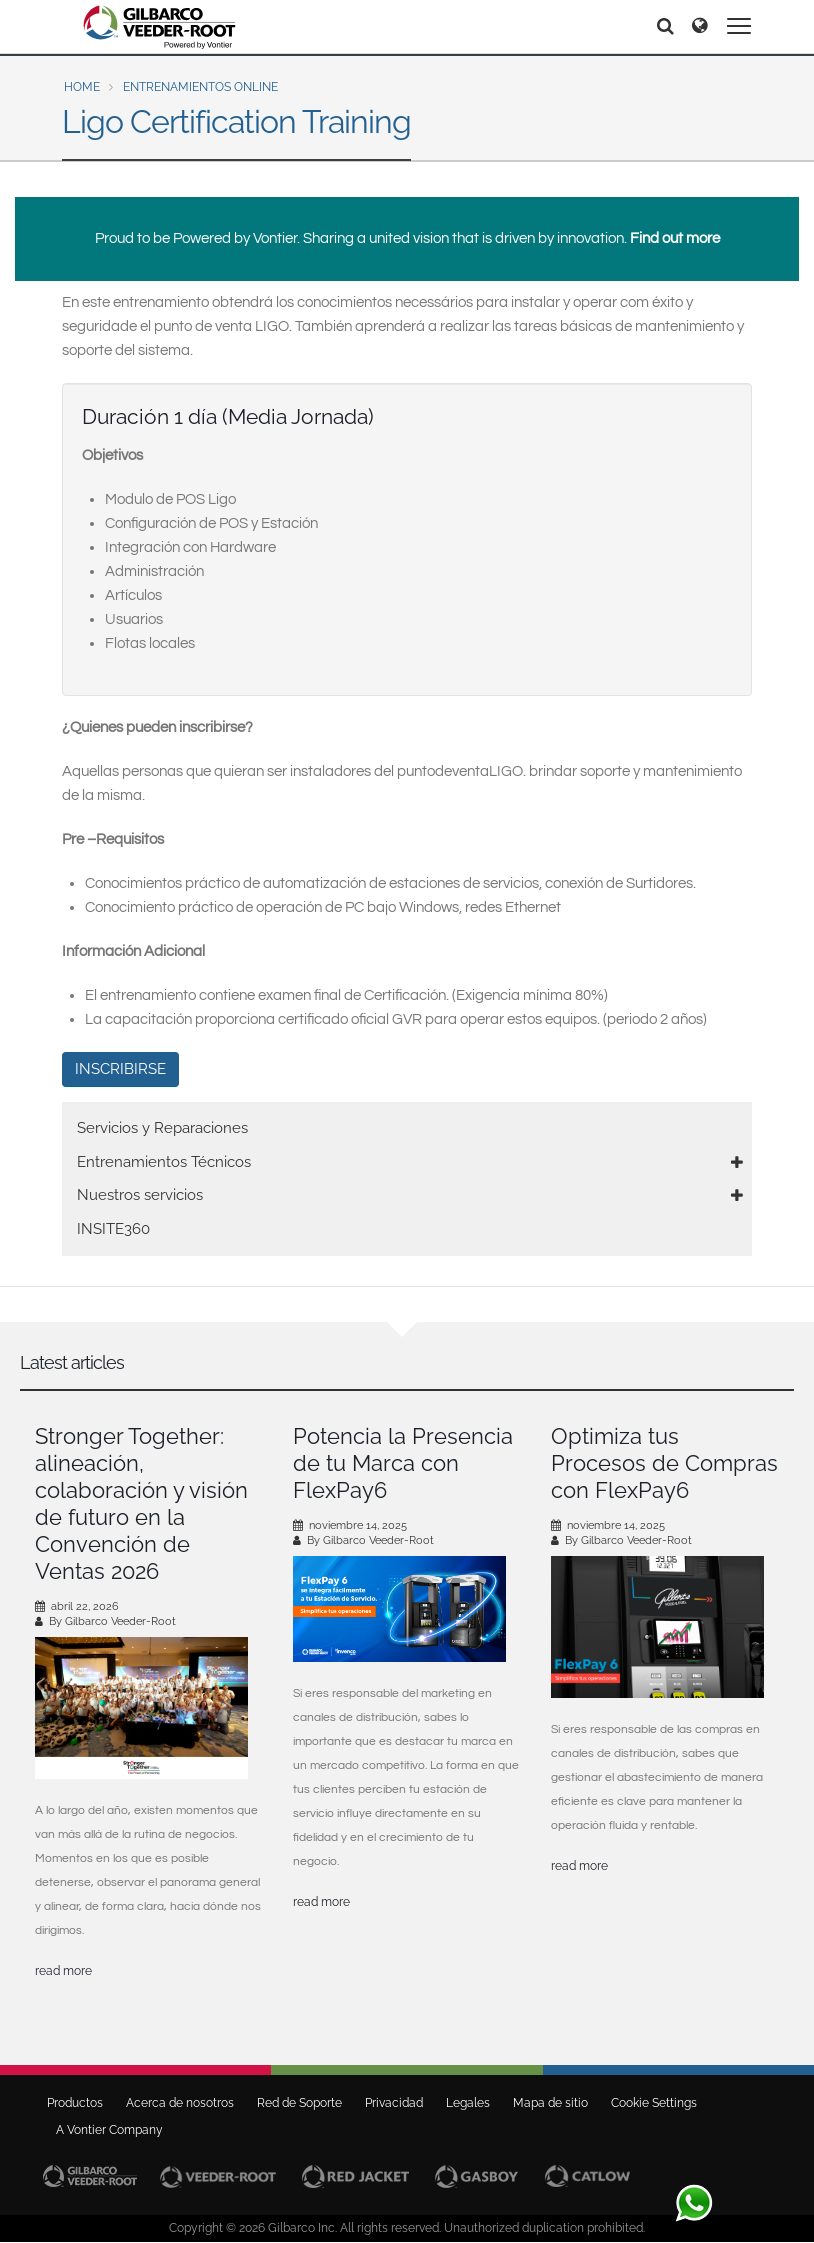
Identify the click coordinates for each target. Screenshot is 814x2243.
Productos (75, 2103)
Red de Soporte (299, 2103)
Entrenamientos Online (200, 87)
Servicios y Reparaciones (162, 1128)
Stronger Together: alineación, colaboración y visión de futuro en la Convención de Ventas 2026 (141, 1503)
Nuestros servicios (140, 1195)
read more (63, 1971)
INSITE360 (113, 1229)
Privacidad (394, 2103)
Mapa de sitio (550, 2103)
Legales (468, 2103)
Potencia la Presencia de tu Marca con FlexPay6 (403, 1463)
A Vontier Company (105, 2130)
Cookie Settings (654, 2103)
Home (82, 87)
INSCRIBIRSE (120, 1069)
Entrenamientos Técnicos (164, 1162)
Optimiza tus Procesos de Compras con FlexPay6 (664, 1463)
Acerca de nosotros (180, 2103)
